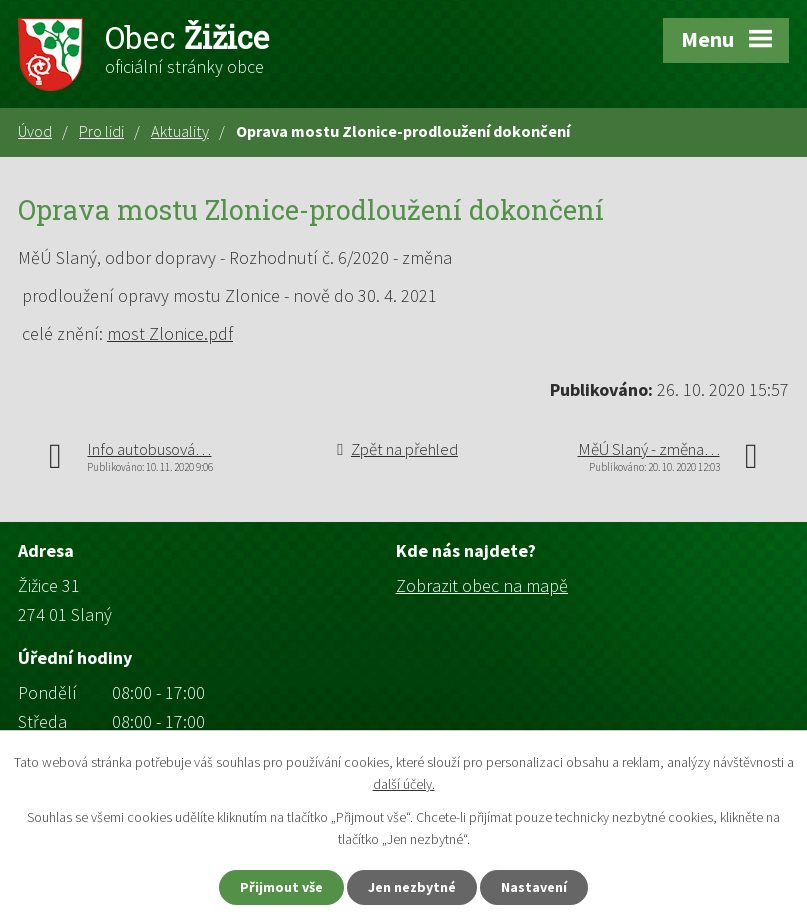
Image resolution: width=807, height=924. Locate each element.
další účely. (404, 785)
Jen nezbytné (412, 887)
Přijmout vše (281, 887)
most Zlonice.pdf (170, 333)
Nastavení (534, 887)
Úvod (35, 131)
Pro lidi (101, 131)
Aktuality (180, 131)
